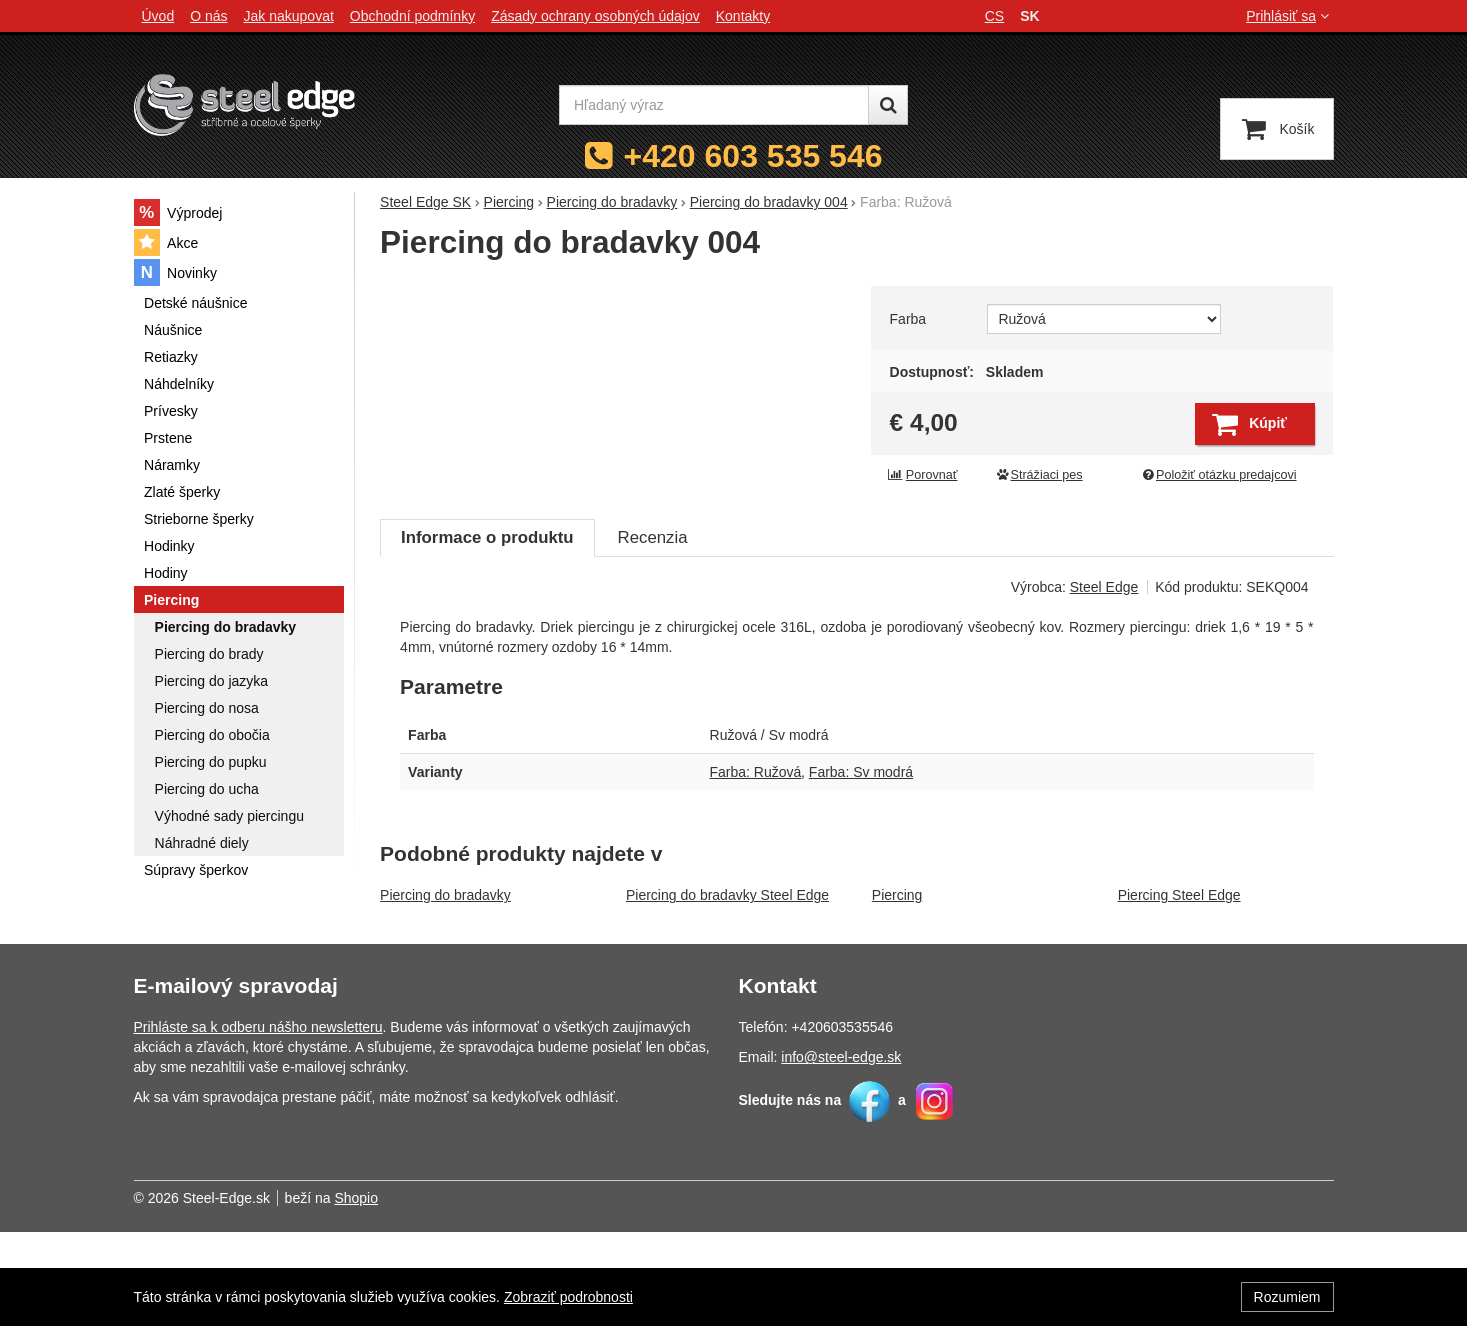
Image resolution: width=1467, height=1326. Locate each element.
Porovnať (923, 475)
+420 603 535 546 (753, 156)
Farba (908, 319)
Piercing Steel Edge (1179, 989)
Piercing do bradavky (445, 989)
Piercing (897, 989)
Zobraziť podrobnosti (568, 1297)
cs (994, 16)
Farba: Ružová (756, 866)
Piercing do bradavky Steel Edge (727, 989)
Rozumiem (1287, 1297)
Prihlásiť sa (1289, 16)
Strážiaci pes (1039, 475)
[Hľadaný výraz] (714, 105)
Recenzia (653, 631)
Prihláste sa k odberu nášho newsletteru (258, 1121)
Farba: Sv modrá (861, 866)
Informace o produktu (487, 631)
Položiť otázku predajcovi (1218, 475)
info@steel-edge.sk (841, 1151)
